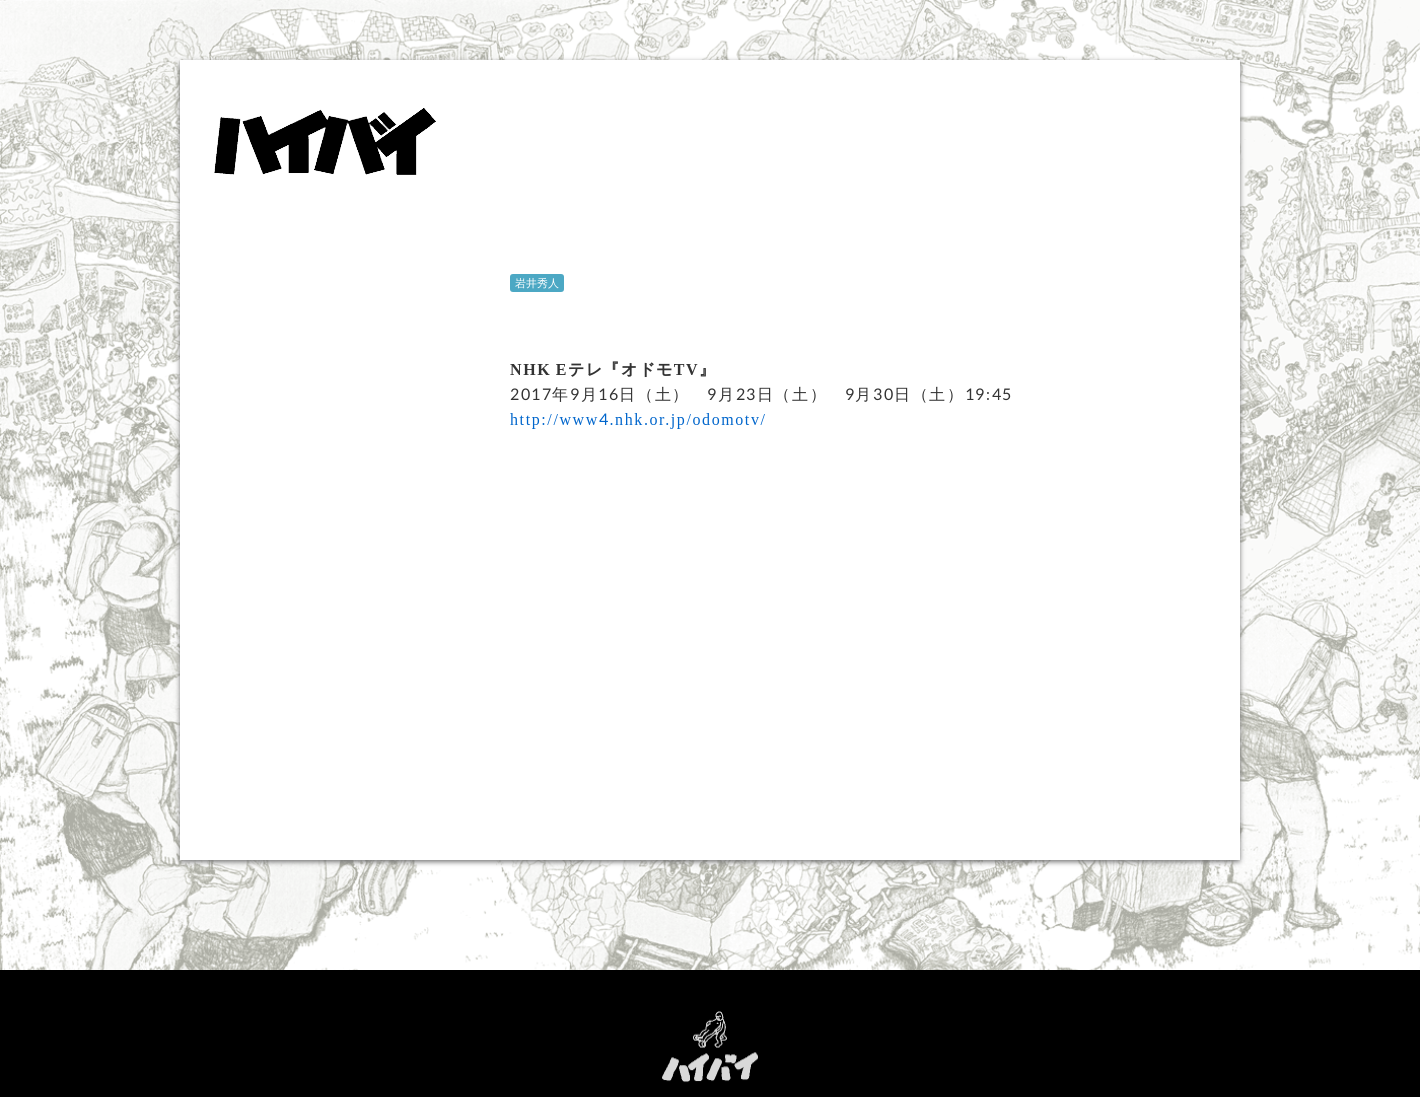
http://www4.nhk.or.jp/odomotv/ (638, 418)
